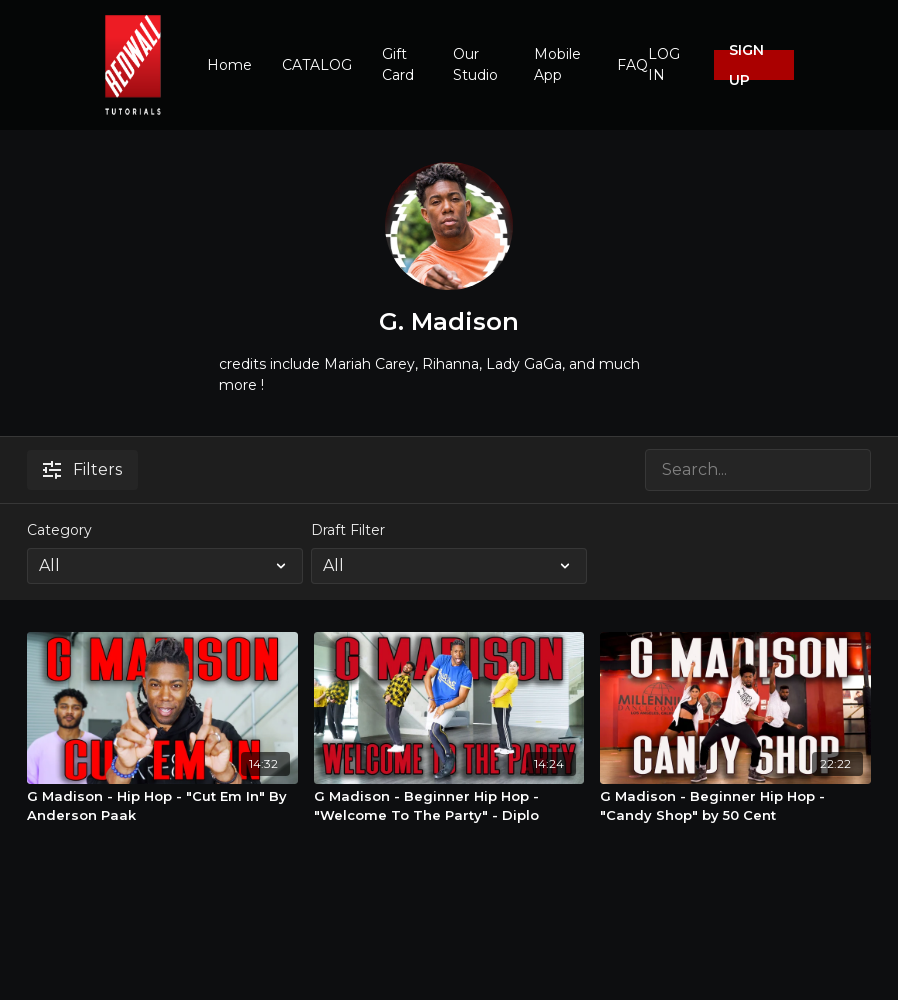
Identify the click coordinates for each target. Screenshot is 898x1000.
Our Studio (475, 64)
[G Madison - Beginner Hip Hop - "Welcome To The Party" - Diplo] (449, 806)
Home (229, 65)
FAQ (632, 65)
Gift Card (398, 64)
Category (59, 530)
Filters (82, 469)
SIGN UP (746, 65)
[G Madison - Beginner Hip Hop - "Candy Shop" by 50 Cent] (735, 806)
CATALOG (317, 65)
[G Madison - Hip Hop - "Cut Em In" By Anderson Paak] (162, 806)
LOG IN (664, 64)
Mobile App (557, 64)
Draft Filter (348, 530)
